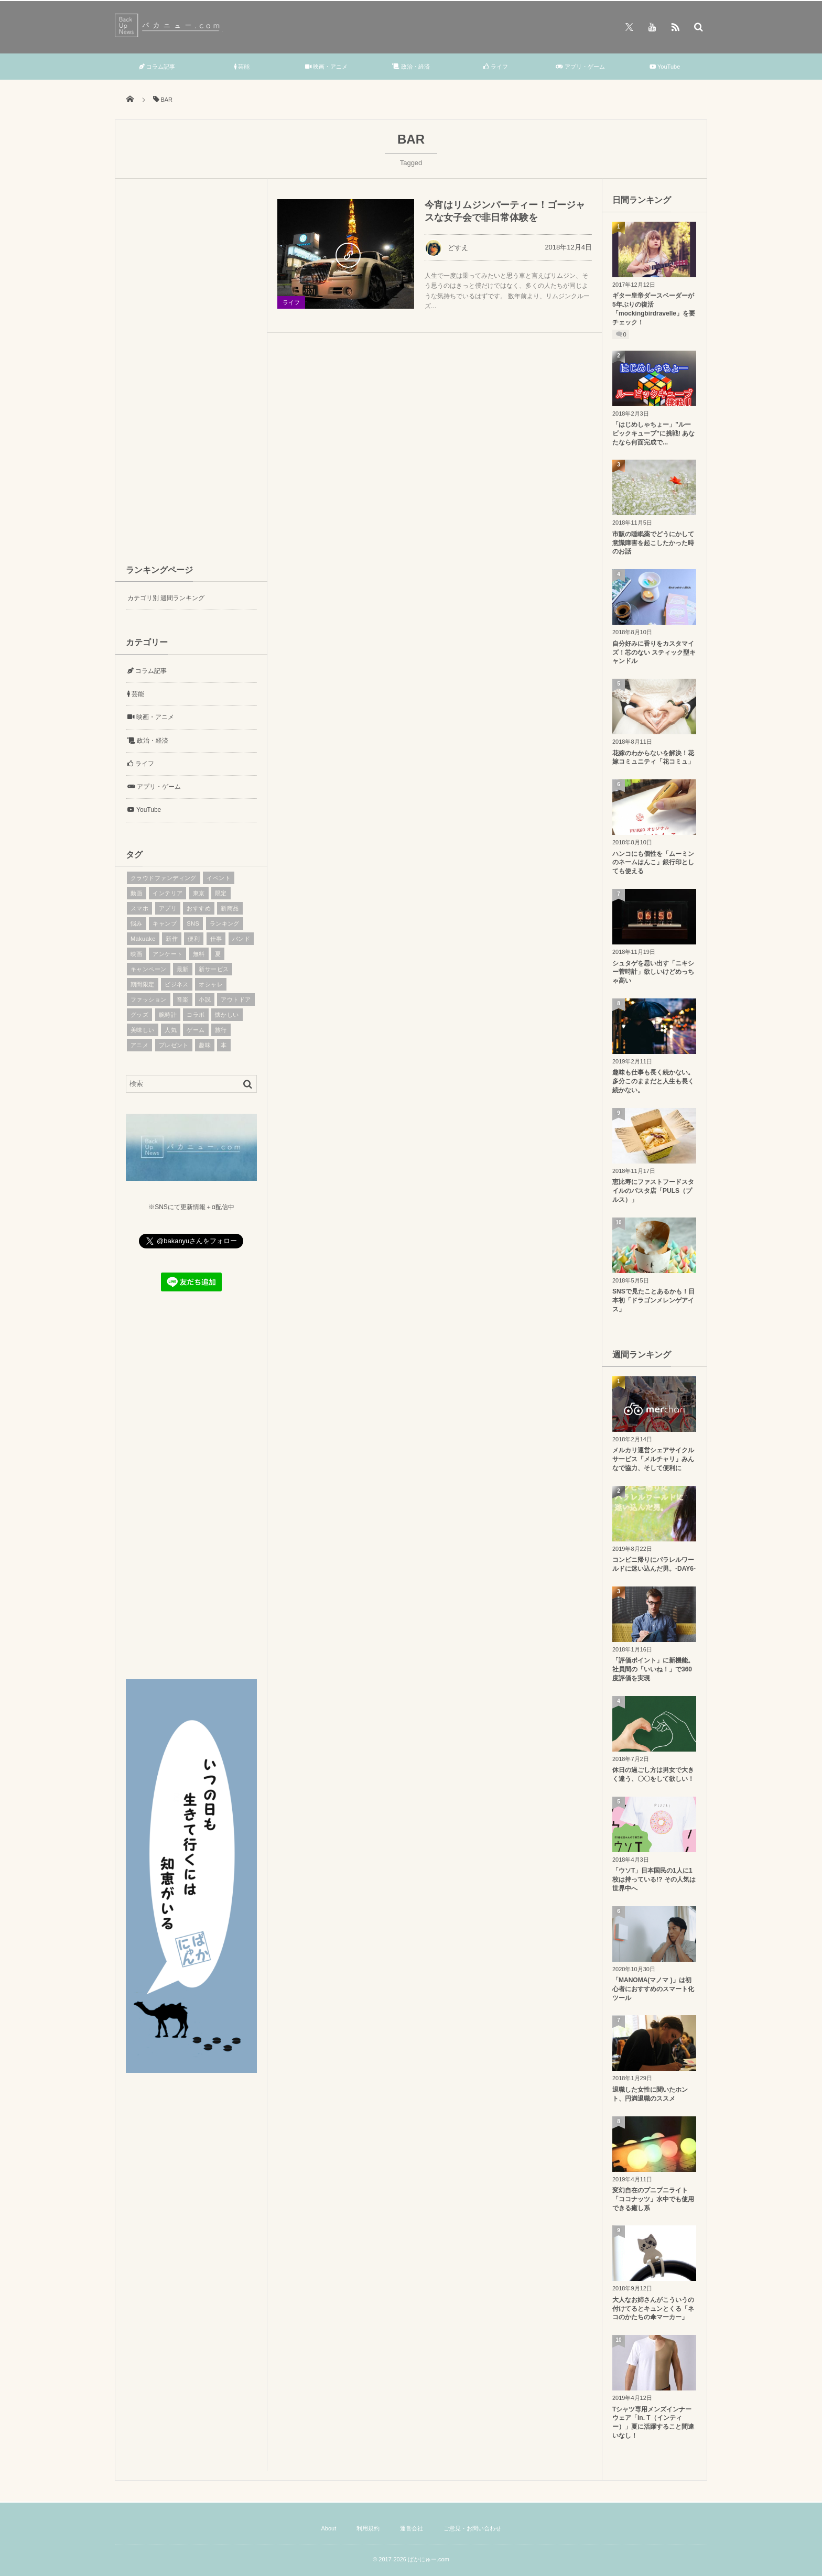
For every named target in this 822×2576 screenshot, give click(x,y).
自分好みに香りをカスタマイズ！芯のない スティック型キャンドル (654, 652)
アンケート (167, 954)
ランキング (225, 923)
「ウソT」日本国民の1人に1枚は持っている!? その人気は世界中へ (654, 1879)
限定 (221, 893)
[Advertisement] (191, 370)
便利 (194, 939)
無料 (199, 954)
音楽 (183, 999)
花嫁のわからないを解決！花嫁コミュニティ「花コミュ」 (653, 757)
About (328, 2528)
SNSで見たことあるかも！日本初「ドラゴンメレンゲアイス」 (653, 1300)
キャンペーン (149, 969)
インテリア (167, 893)
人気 (171, 1030)
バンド (241, 939)
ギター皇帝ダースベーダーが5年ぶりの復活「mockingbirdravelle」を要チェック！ (653, 308)
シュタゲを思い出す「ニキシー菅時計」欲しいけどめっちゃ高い (653, 972)
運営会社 (411, 2528)
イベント (219, 878)
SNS (193, 923)
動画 (137, 893)
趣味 (205, 1045)
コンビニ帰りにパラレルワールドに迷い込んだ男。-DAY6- (654, 1564)
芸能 (242, 66)
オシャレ (211, 984)
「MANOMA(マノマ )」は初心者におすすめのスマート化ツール (653, 1989)
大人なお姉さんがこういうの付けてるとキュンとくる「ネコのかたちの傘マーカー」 (653, 2308)
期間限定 (143, 984)
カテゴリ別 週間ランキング (165, 598)
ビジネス (177, 984)
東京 (199, 893)
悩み (137, 923)
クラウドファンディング (164, 878)
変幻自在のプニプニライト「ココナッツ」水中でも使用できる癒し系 (653, 2199)
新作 (172, 939)
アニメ (139, 1045)
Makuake (143, 939)
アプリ (168, 908)
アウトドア (236, 999)
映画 (137, 954)
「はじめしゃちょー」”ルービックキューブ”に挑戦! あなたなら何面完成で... (653, 433)
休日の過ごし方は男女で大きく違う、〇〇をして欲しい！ (653, 1774)
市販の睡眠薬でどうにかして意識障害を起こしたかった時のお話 (653, 543)
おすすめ (199, 908)
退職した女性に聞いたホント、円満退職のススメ (650, 2094)
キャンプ (165, 923)
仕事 (216, 939)
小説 (205, 999)
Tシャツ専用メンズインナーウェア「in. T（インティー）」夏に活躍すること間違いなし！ (653, 2422)
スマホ (139, 908)
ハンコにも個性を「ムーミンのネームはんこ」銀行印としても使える (653, 862)
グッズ (139, 1015)
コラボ (195, 1015)
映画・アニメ (326, 66)
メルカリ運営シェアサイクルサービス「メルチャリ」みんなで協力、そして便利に (653, 1459)
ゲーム (195, 1030)
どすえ (446, 248)
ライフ (495, 66)
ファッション (149, 999)
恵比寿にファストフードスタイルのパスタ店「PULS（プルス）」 (653, 1190)
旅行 (221, 1030)
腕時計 (168, 1015)
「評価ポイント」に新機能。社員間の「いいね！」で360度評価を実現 (653, 1669)
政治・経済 (411, 66)
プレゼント (174, 1045)
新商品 (230, 908)
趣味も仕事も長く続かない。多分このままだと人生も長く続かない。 (653, 1081)
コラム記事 (157, 66)
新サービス (214, 969)
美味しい (143, 1030)
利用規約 (368, 2528)
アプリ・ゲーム (580, 66)
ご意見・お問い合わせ (472, 2528)
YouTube (665, 66)
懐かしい (227, 1015)
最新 (183, 969)
